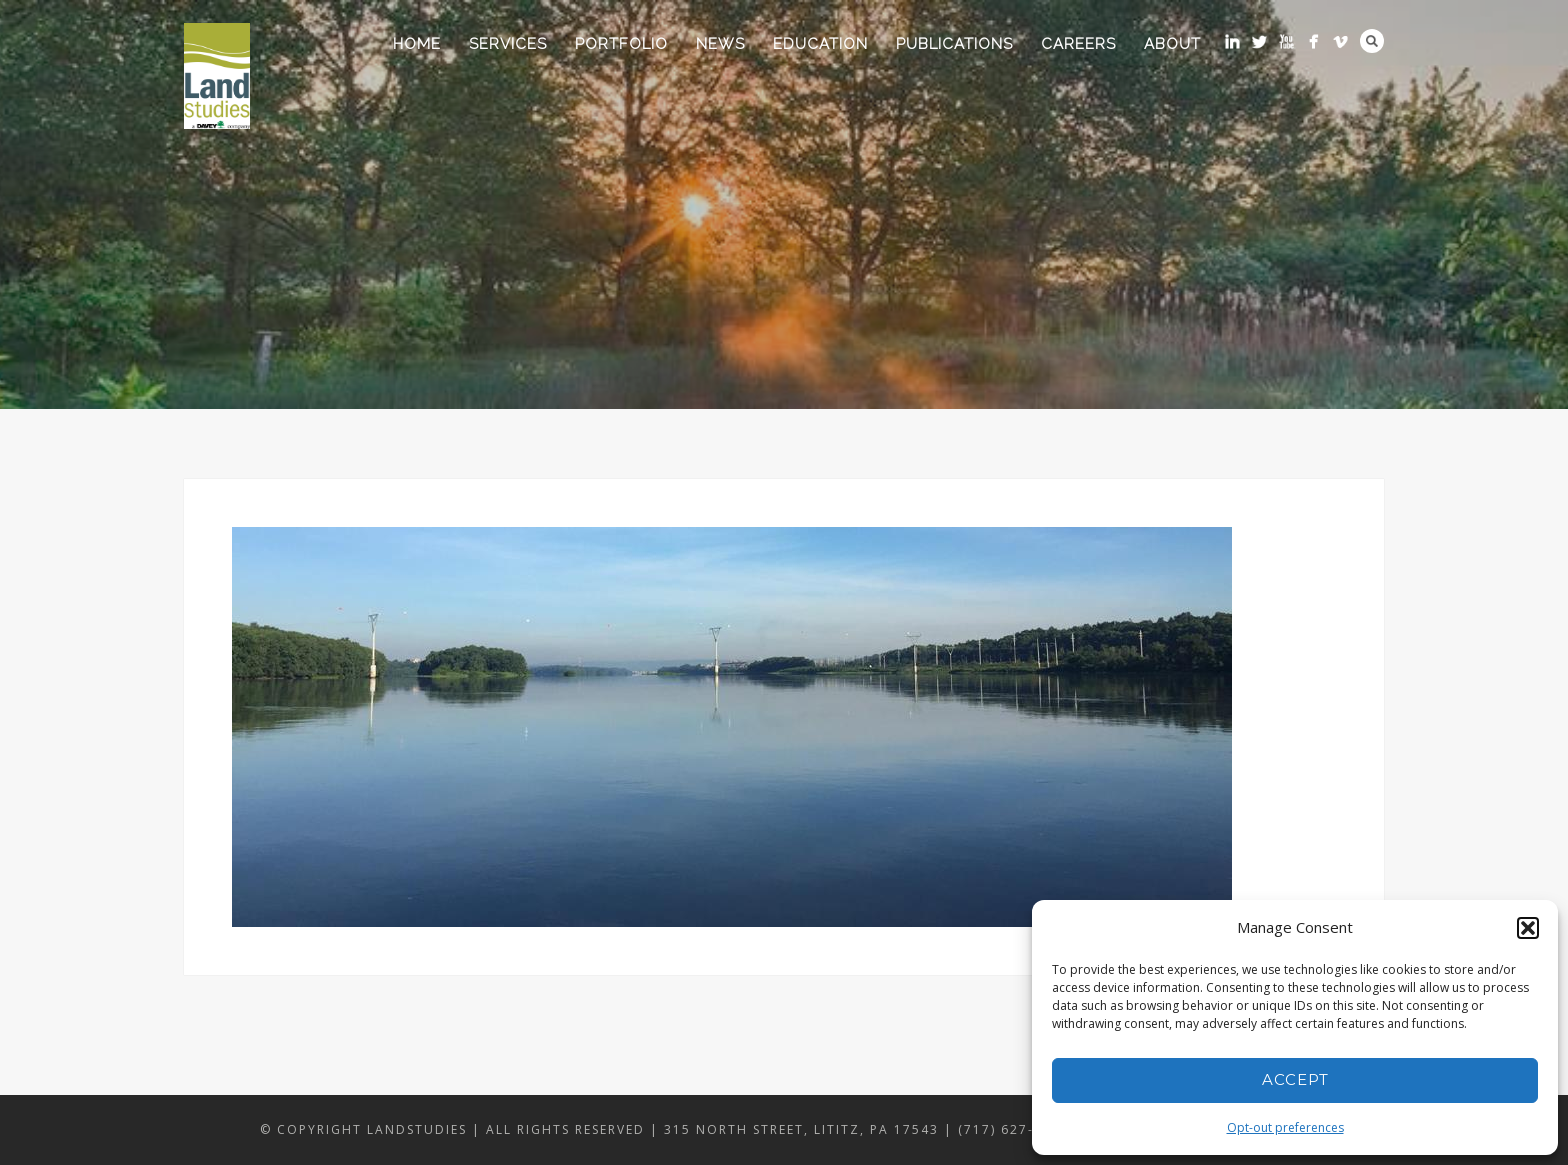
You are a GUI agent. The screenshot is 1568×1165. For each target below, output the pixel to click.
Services (508, 44)
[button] (1528, 928)
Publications (954, 44)
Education (820, 44)
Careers (1078, 44)
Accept (1295, 1079)
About (1172, 44)
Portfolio (621, 44)
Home (417, 44)
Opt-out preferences (1285, 1127)
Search (1372, 41)
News (720, 44)
